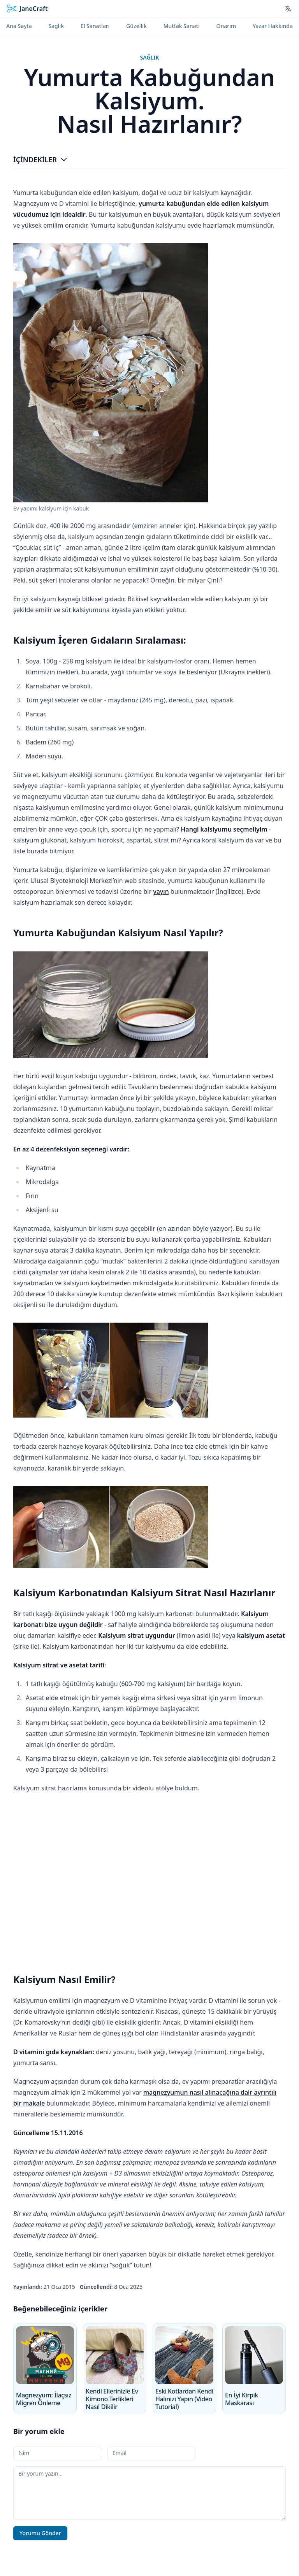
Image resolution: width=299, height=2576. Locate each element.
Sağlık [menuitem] (56, 26)
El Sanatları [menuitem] (95, 26)
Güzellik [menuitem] (136, 26)
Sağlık (149, 57)
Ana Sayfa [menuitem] (19, 26)
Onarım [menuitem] (226, 26)
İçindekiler (40, 159)
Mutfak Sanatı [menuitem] (182, 26)
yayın (161, 891)
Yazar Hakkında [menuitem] (273, 26)
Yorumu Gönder (40, 2533)
